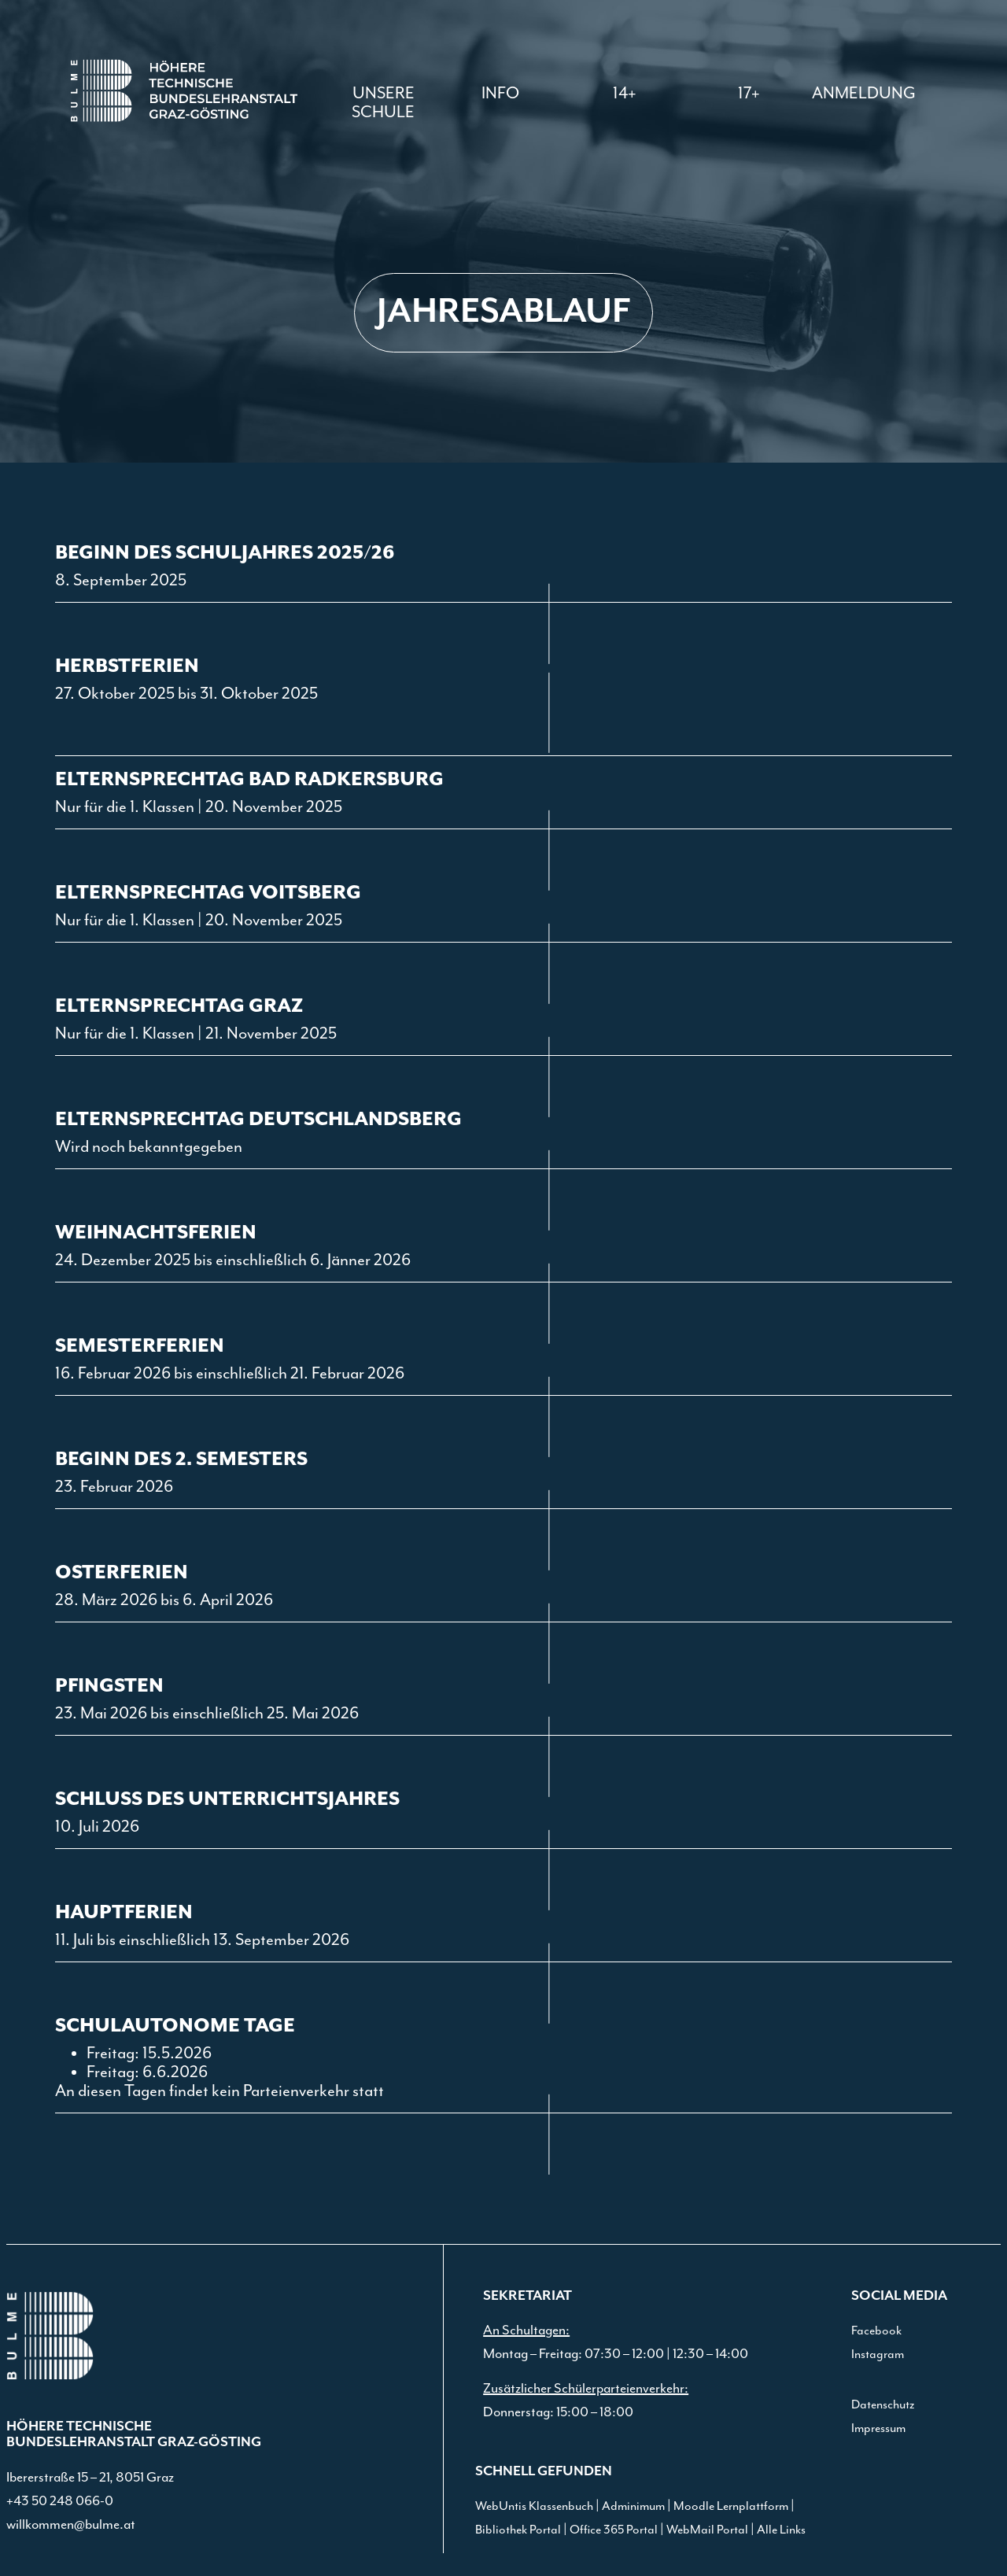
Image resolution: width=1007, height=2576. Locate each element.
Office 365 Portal (614, 2529)
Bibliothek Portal (518, 2529)
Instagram (877, 2354)
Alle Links (781, 2529)
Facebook (876, 2330)
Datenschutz (882, 2404)
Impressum (878, 2428)
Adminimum (633, 2506)
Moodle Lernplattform (730, 2506)
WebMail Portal (707, 2529)
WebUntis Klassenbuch (534, 2506)
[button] (500, 93)
